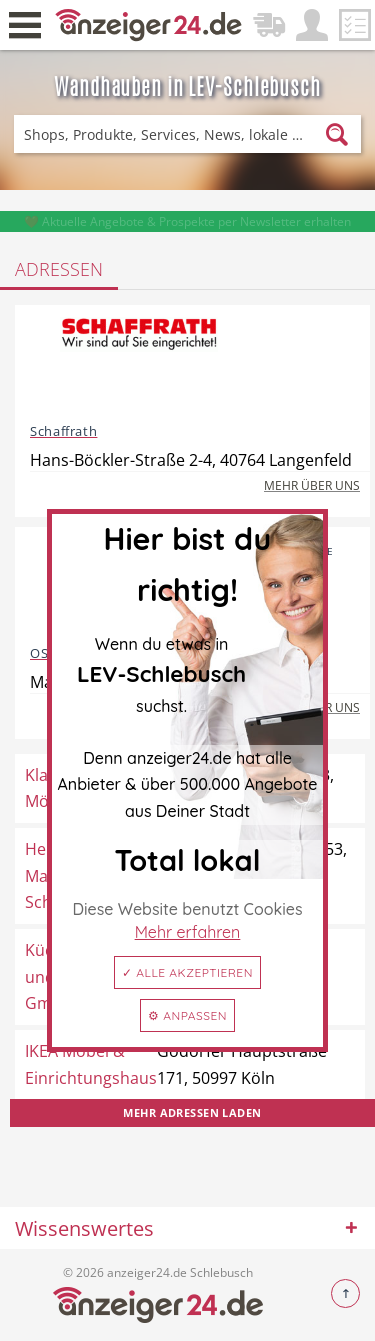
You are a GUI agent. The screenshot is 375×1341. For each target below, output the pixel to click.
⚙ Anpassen (187, 1015)
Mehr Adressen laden (192, 1112)
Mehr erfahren (188, 932)
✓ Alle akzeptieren (187, 972)
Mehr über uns (312, 485)
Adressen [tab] (59, 269)
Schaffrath (63, 431)
